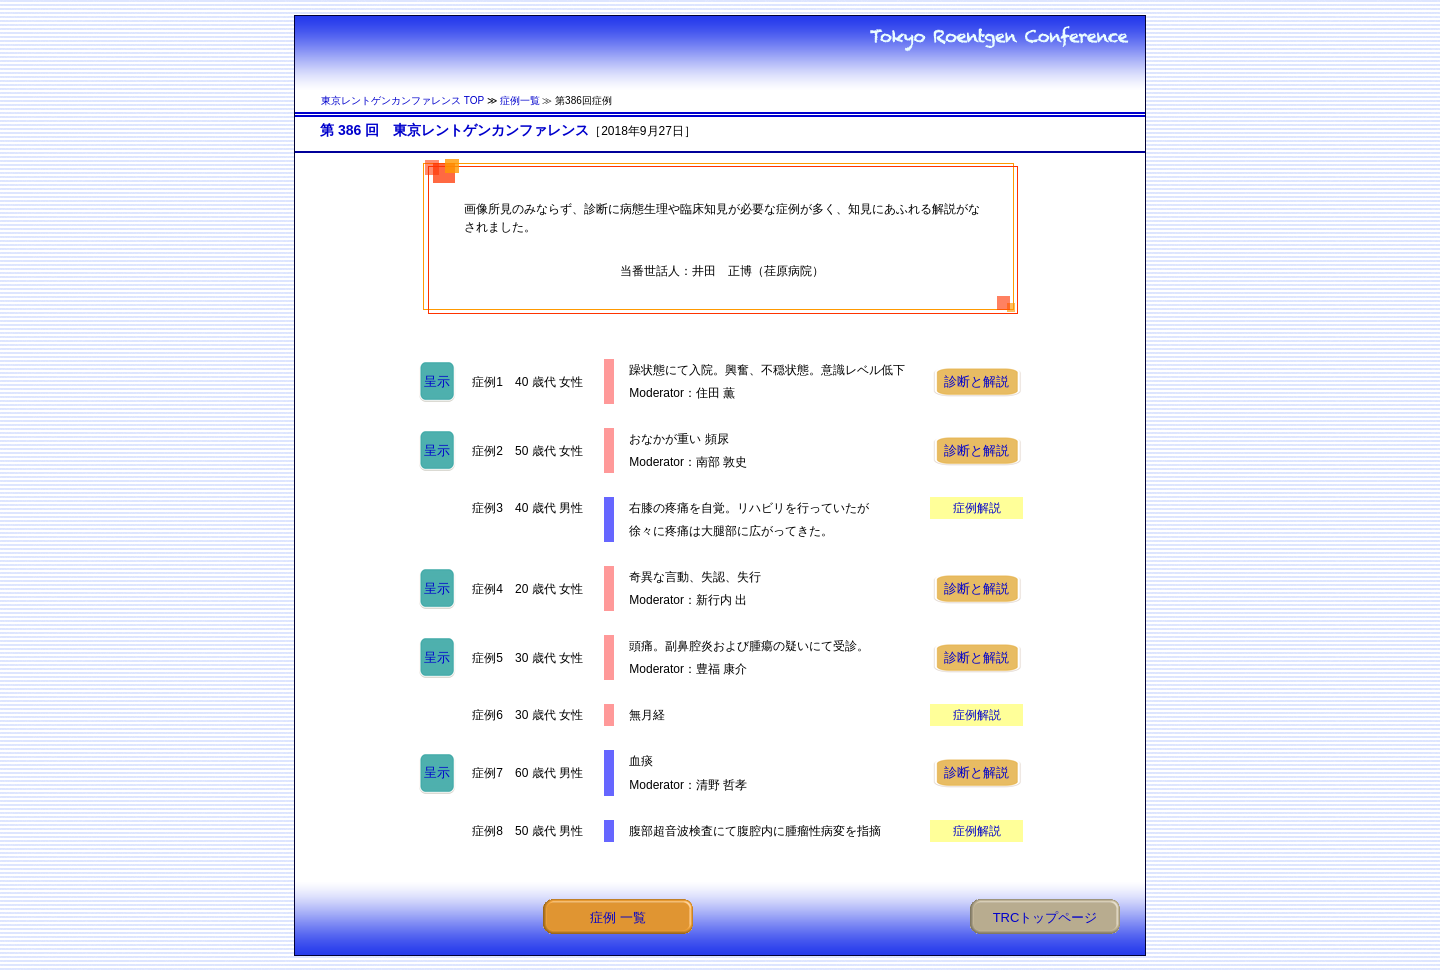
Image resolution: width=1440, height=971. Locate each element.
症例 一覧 (618, 917)
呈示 (437, 381)
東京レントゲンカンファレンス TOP (402, 100)
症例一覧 (520, 100)
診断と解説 (976, 381)
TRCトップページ (1045, 917)
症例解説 (977, 508)
